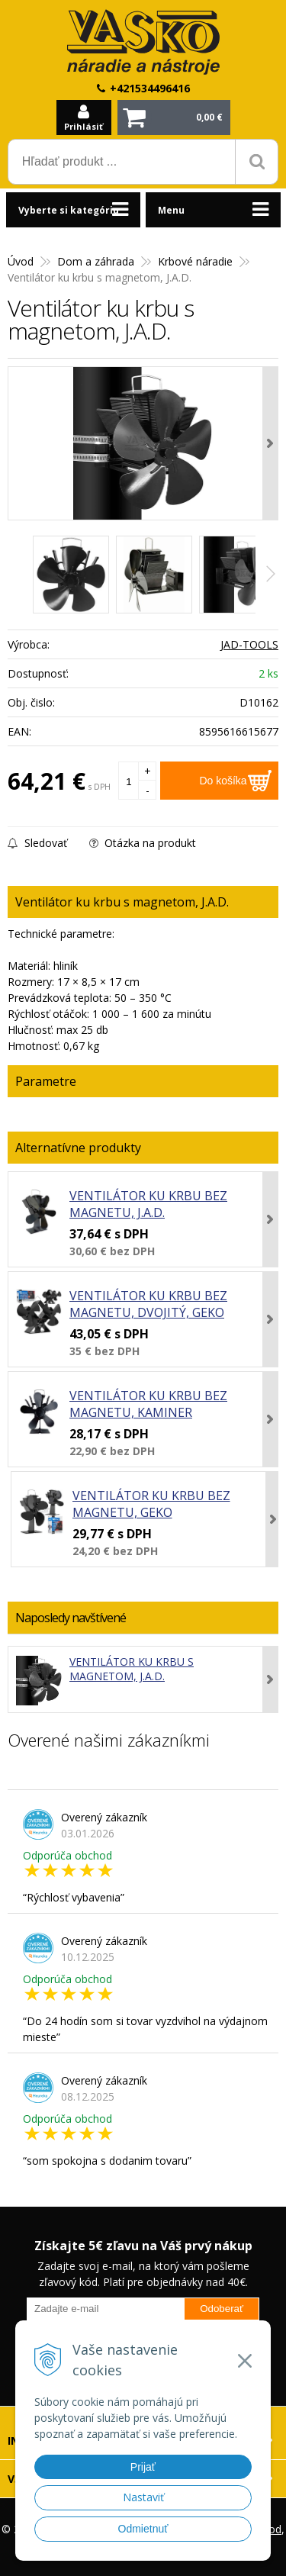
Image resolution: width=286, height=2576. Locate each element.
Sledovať (37, 843)
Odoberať (221, 2308)
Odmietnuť (143, 2529)
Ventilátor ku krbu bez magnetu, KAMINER (148, 1404)
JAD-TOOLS (249, 644)
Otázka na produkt (142, 843)
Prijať (143, 2467)
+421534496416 (150, 88)
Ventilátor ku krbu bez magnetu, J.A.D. (148, 1204)
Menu (171, 210)
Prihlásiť (83, 126)
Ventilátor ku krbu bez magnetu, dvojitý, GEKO (148, 1304)
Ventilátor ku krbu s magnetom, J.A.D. (131, 1668)
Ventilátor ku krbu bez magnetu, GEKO (151, 1504)
